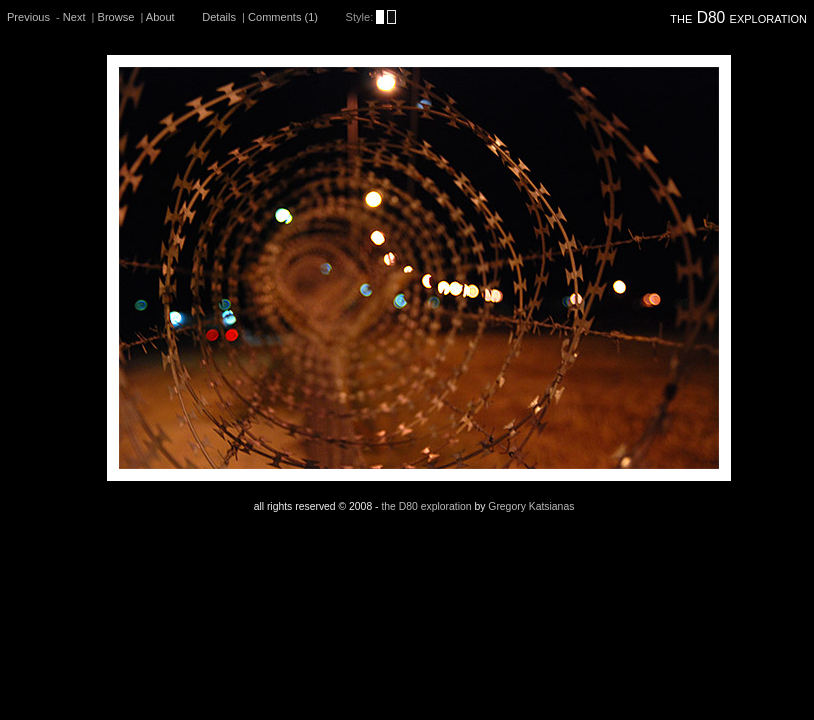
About (160, 17)
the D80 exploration (738, 17)
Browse (116, 17)
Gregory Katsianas (531, 506)
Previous (28, 17)
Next (74, 17)
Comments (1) (283, 17)
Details (219, 17)
